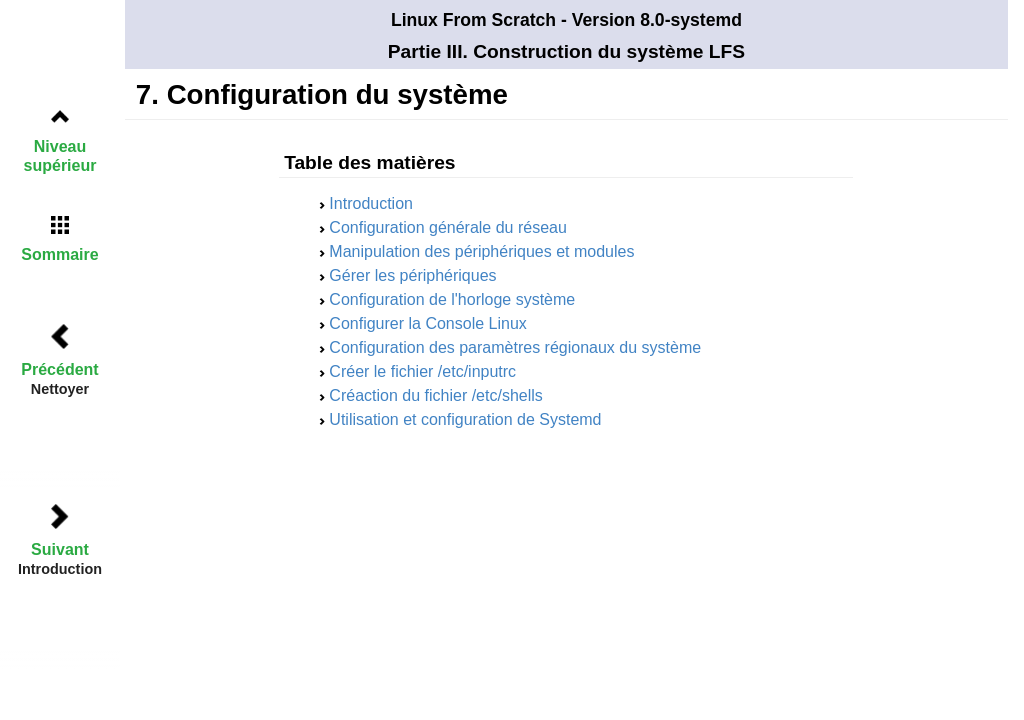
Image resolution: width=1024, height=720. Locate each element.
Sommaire (59, 254)
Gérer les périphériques (412, 275)
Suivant (60, 549)
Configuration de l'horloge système (452, 299)
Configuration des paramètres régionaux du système (515, 347)
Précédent (59, 369)
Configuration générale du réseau (448, 227)
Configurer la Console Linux (427, 323)
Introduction (371, 203)
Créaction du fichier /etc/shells (435, 395)
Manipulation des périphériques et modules (481, 251)
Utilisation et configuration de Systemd (465, 419)
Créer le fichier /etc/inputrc (422, 371)
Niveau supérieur (60, 156)
